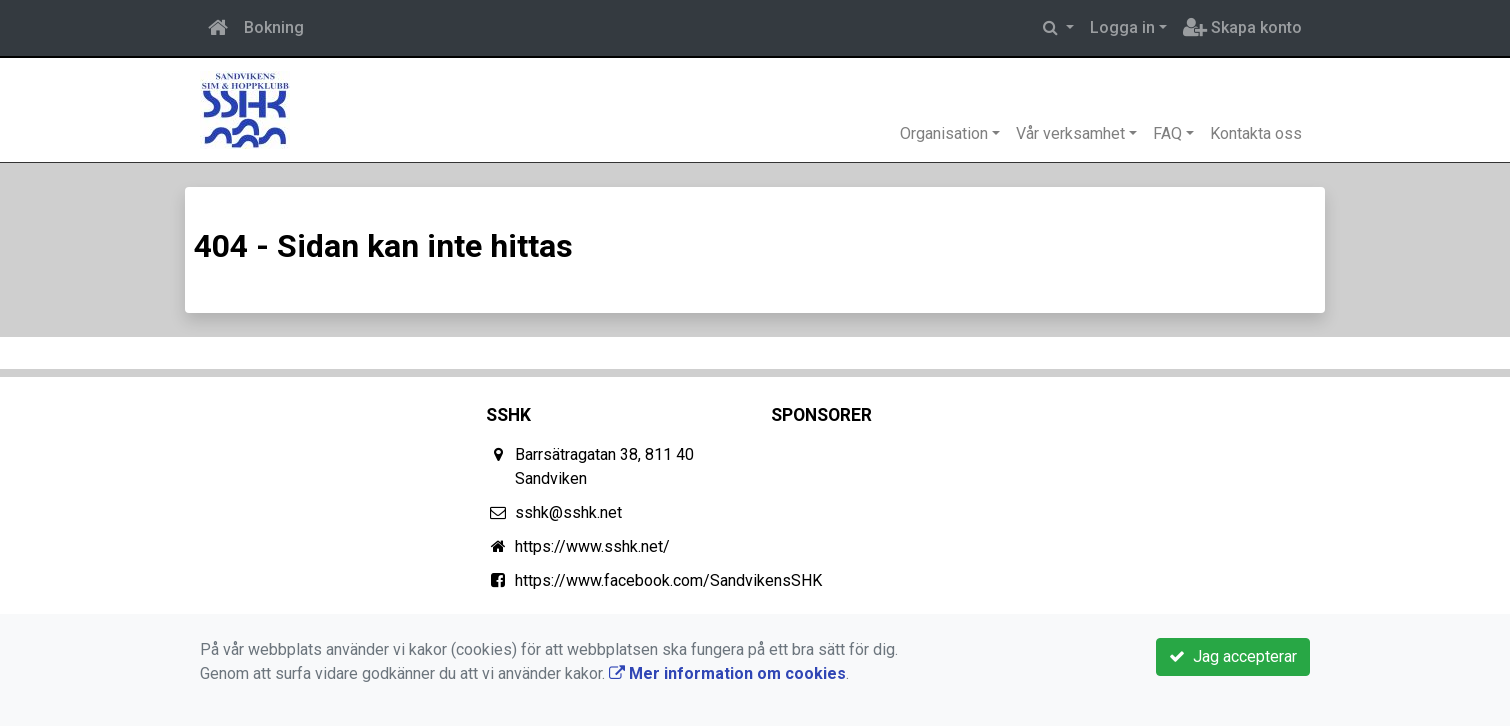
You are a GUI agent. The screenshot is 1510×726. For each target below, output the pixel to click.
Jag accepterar (1233, 656)
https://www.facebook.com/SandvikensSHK (668, 580)
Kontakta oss (1256, 133)
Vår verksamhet (1070, 133)
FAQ (1167, 133)
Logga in (1122, 27)
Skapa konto (1242, 27)
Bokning (274, 27)
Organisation (944, 133)
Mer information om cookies (727, 673)
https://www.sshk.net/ (592, 546)
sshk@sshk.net (568, 512)
